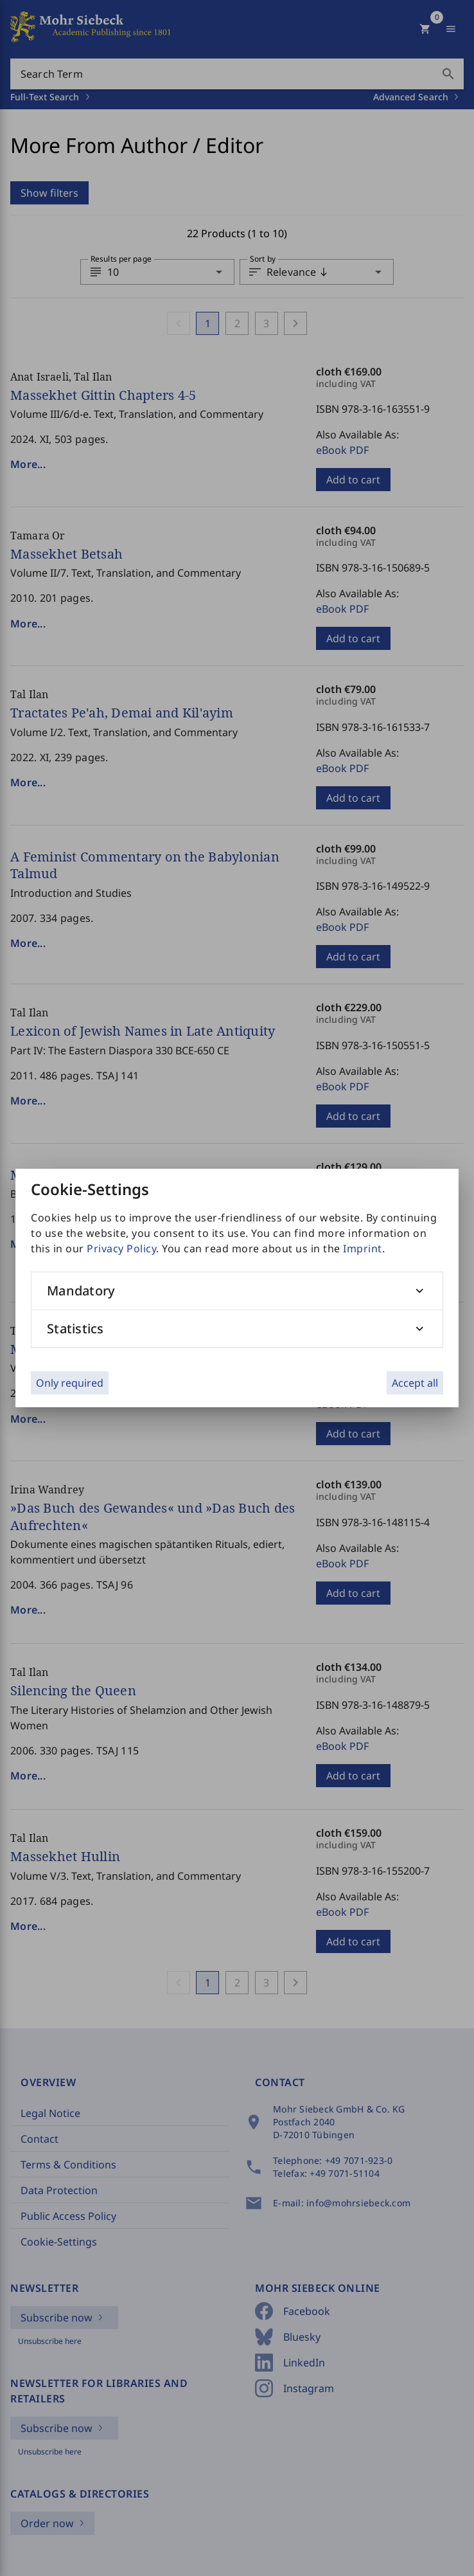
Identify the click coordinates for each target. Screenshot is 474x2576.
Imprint (362, 1248)
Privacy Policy (121, 1248)
